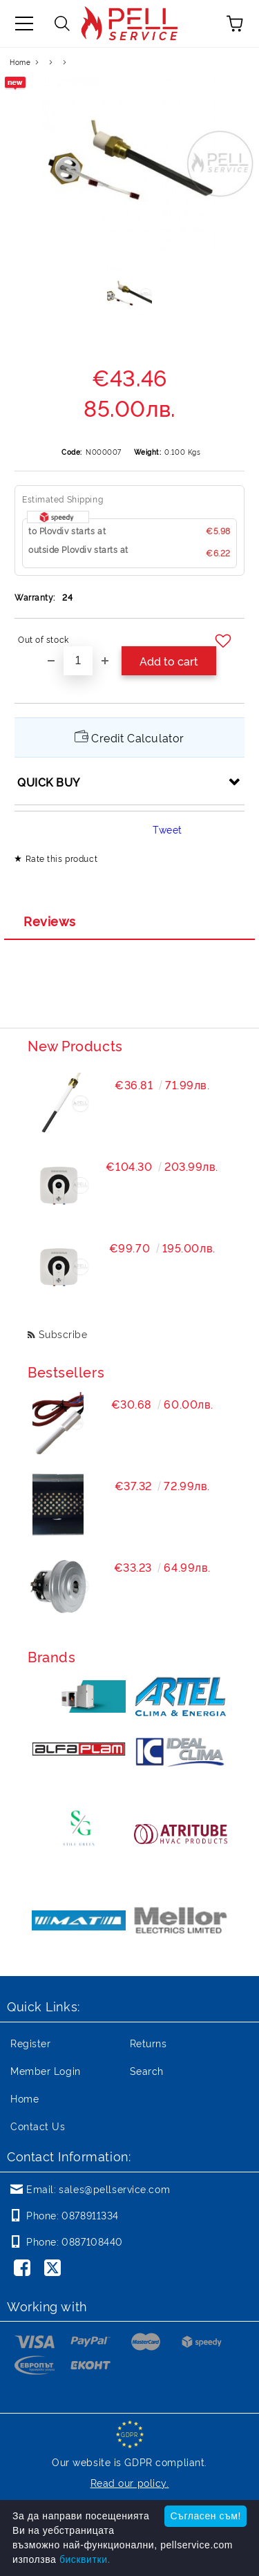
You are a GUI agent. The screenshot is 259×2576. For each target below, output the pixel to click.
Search (147, 2070)
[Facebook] (25, 2269)
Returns (148, 2042)
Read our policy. (129, 2482)
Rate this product (62, 858)
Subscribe (63, 1333)
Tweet (167, 829)
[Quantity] (78, 660)
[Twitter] (55, 2269)
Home (20, 61)
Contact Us (38, 2125)
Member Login (45, 2070)
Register (30, 2042)
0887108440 (92, 2241)
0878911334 (90, 2214)
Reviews (49, 920)
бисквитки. (85, 2559)
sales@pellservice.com (114, 2188)
